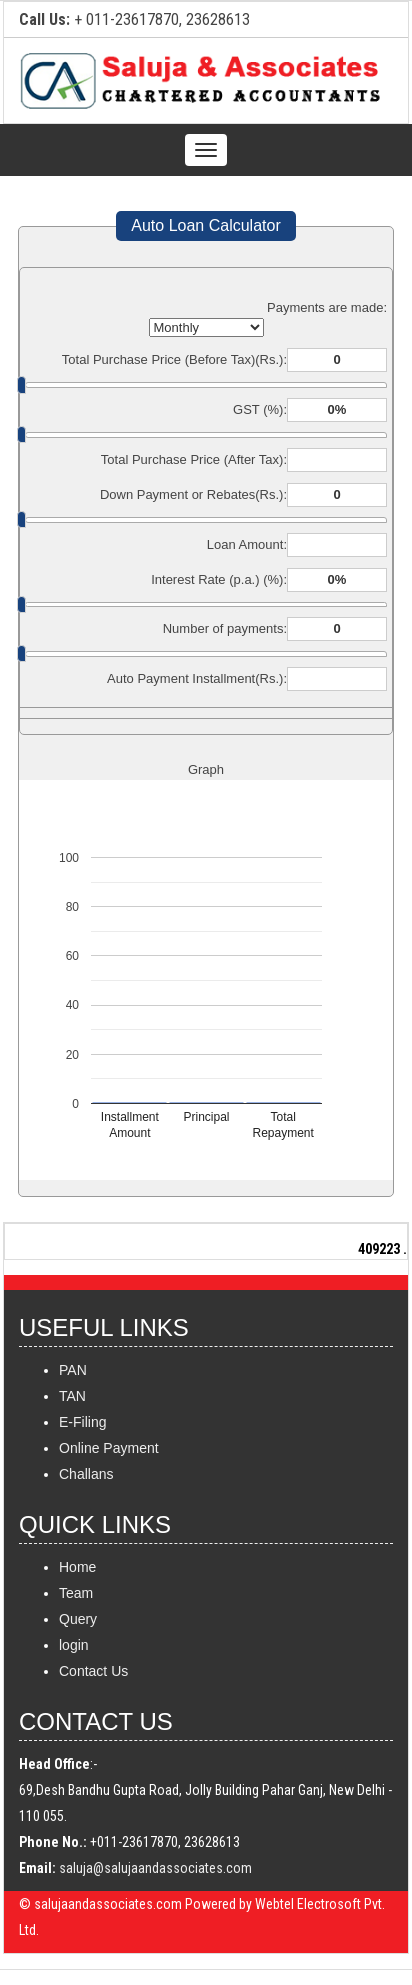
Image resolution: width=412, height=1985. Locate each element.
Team (76, 1593)
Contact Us (93, 1671)
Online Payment (109, 1448)
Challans (86, 1474)
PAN (73, 1370)
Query (78, 1619)
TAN (72, 1396)
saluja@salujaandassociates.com (155, 1868)
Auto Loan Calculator (205, 225)
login (74, 1645)
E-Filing (82, 1422)
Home (77, 1567)
